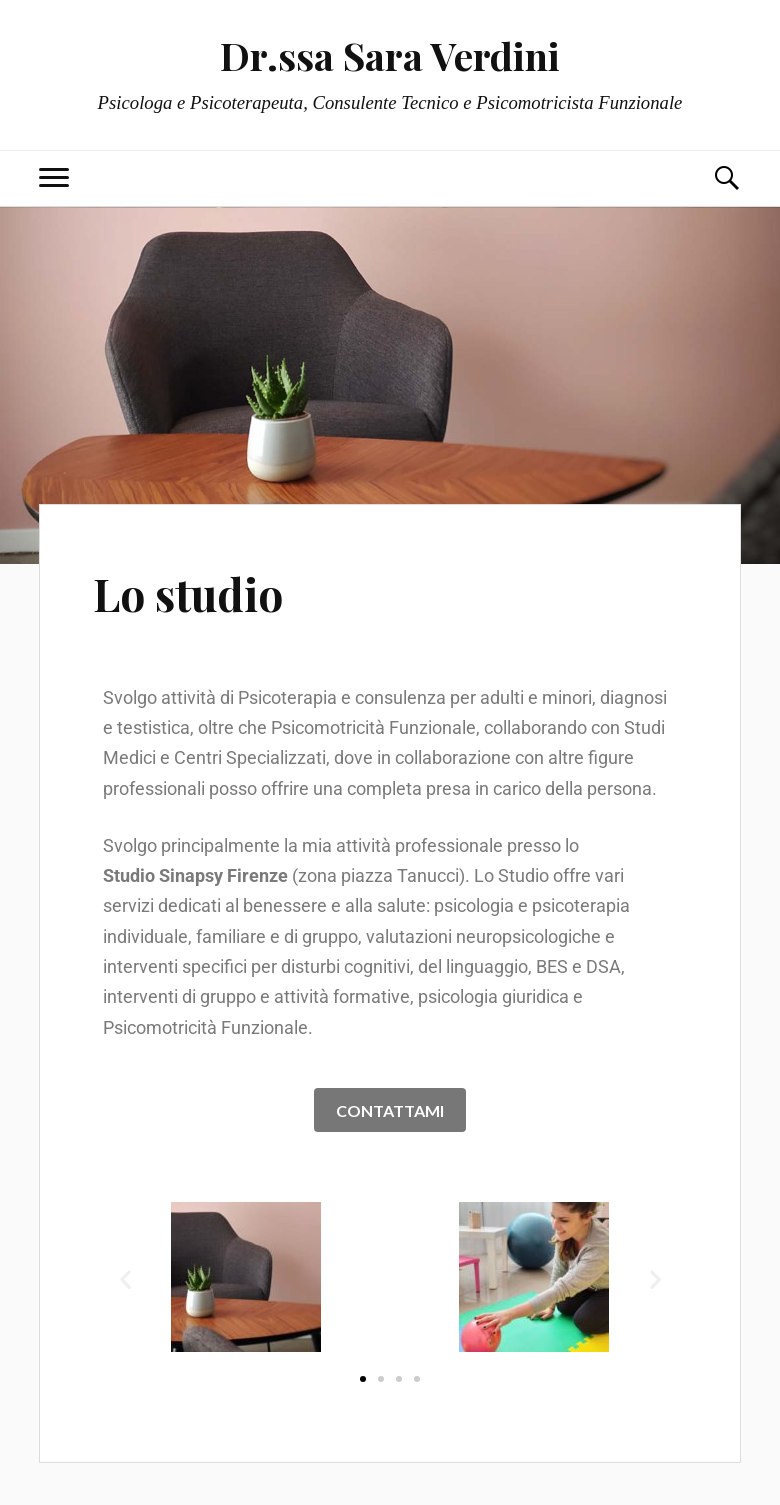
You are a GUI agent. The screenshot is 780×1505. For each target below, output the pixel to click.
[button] (125, 1279)
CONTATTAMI (390, 1110)
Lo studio (188, 593)
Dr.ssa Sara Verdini (390, 55)
